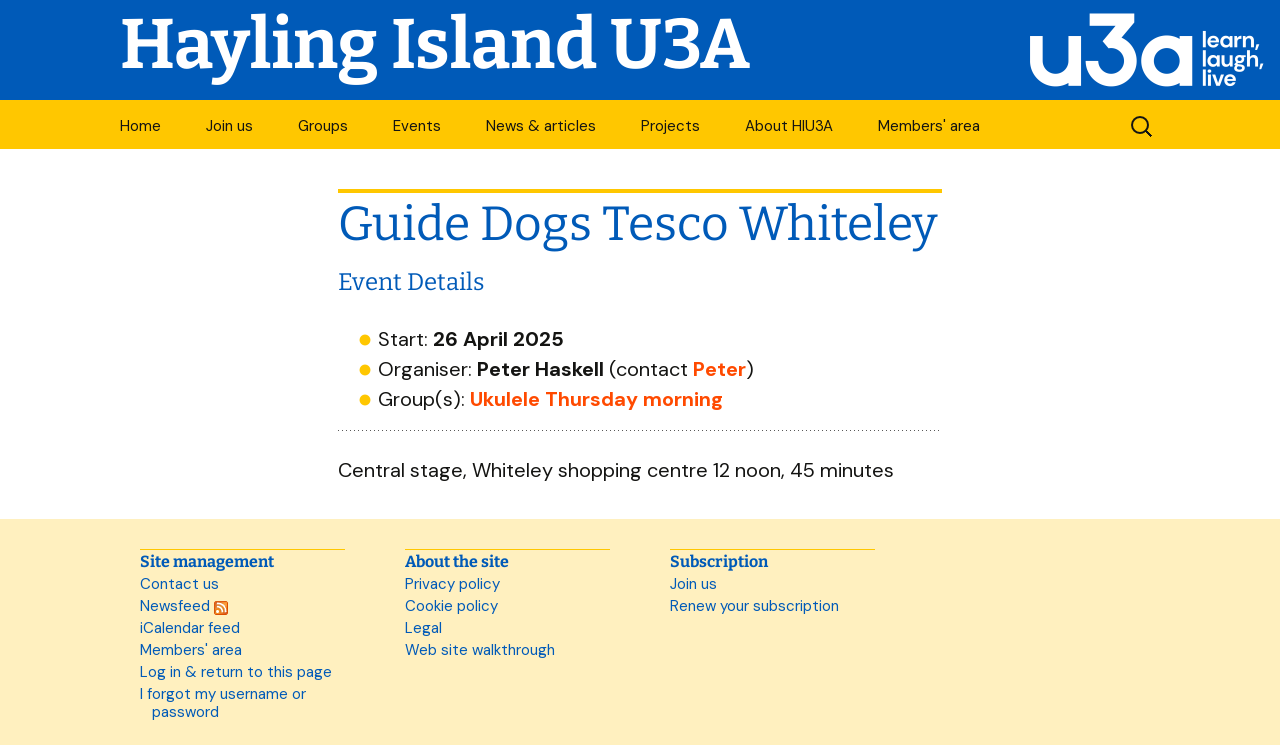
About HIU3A (789, 126)
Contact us (179, 584)
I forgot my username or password (223, 703)
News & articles (541, 126)
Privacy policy (452, 584)
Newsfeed (184, 606)
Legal (423, 628)
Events (417, 126)
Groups (323, 126)
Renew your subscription (754, 606)
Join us (229, 126)
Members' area (929, 126)
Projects (670, 126)
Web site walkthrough (480, 650)
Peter (719, 369)
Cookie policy (451, 606)
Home (140, 126)
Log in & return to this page (236, 672)
